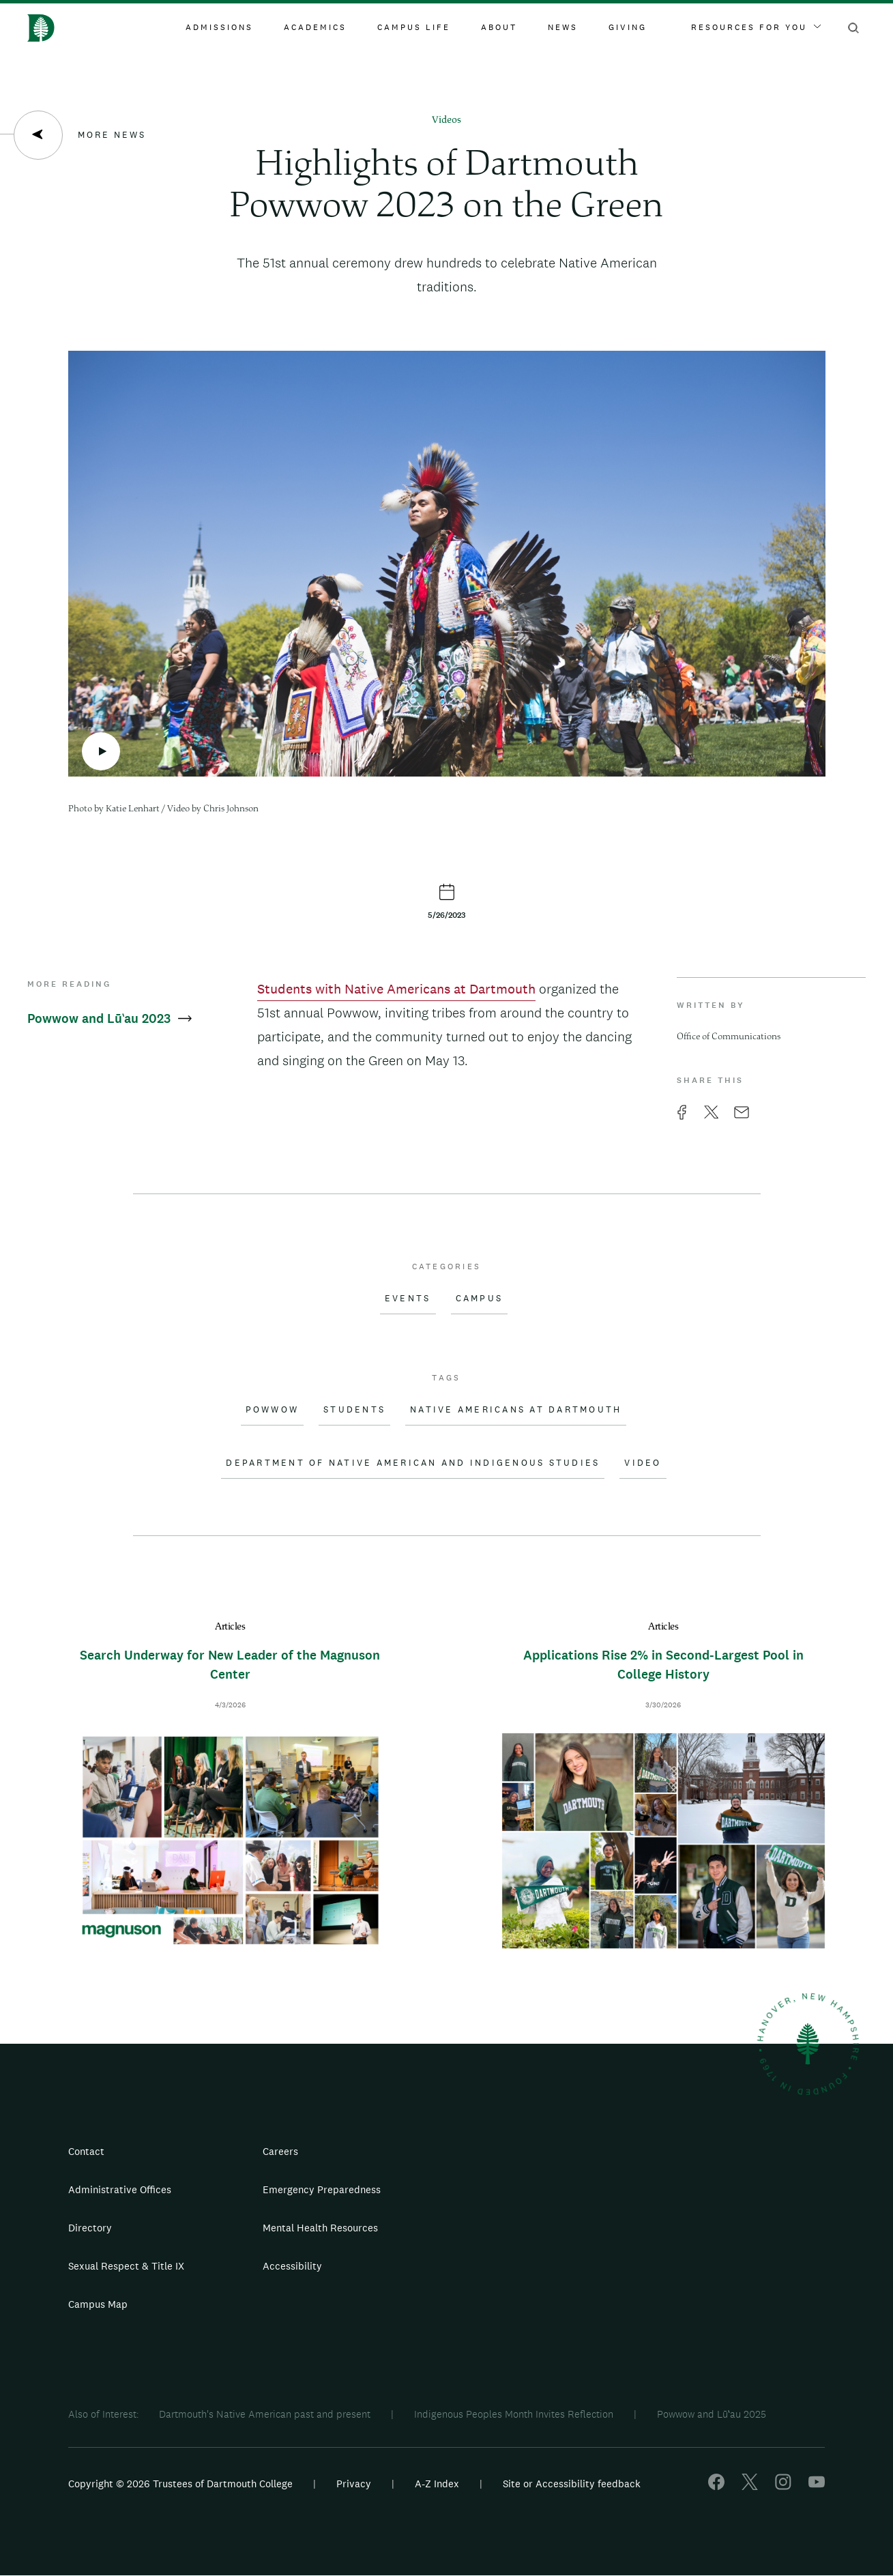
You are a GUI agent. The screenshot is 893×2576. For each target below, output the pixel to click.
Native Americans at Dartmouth (515, 1409)
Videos (446, 120)
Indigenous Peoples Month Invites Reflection (513, 2413)
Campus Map (98, 2304)
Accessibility (292, 2265)
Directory (90, 2227)
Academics (315, 27)
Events (408, 1298)
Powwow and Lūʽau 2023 (109, 1018)
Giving (628, 27)
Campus (479, 1298)
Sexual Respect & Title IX (126, 2265)
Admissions (219, 27)
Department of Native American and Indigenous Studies (413, 1463)
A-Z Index (437, 2483)
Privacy (353, 2483)
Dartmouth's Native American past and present (264, 2413)
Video (642, 1463)
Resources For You (756, 27)
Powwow (272, 1409)
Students (354, 1409)
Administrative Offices (119, 2189)
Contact (86, 2151)
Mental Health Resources (320, 2227)
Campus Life (413, 27)
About (499, 27)
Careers (280, 2151)
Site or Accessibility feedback (572, 2483)
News (563, 27)
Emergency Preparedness (322, 2189)
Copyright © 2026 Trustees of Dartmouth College (180, 2483)
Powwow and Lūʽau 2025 (711, 2413)
